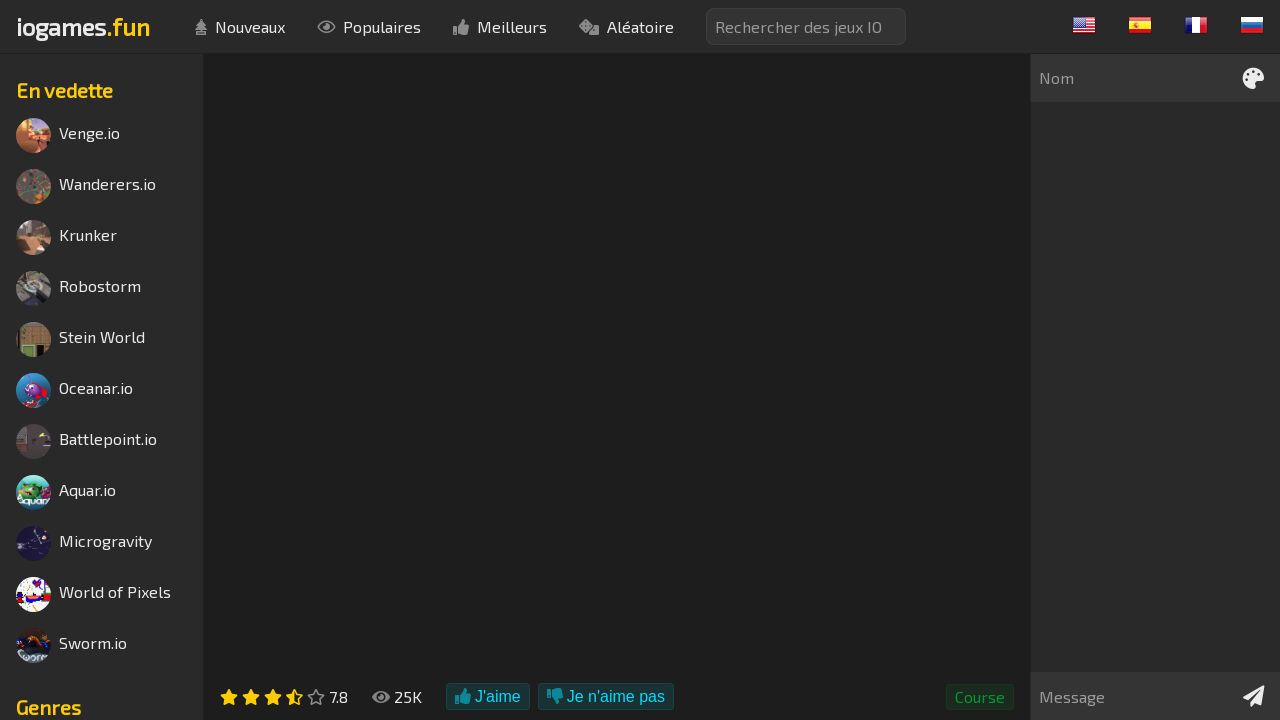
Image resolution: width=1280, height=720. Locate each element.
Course (980, 696)
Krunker (66, 237)
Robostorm (78, 288)
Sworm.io (71, 645)
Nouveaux (240, 26)
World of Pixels (93, 594)
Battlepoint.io (86, 441)
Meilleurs (500, 26)
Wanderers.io (86, 186)
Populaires (369, 26)
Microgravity (84, 543)
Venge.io (68, 135)
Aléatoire (626, 26)
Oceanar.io (74, 390)
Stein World (80, 339)
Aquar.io (66, 492)
